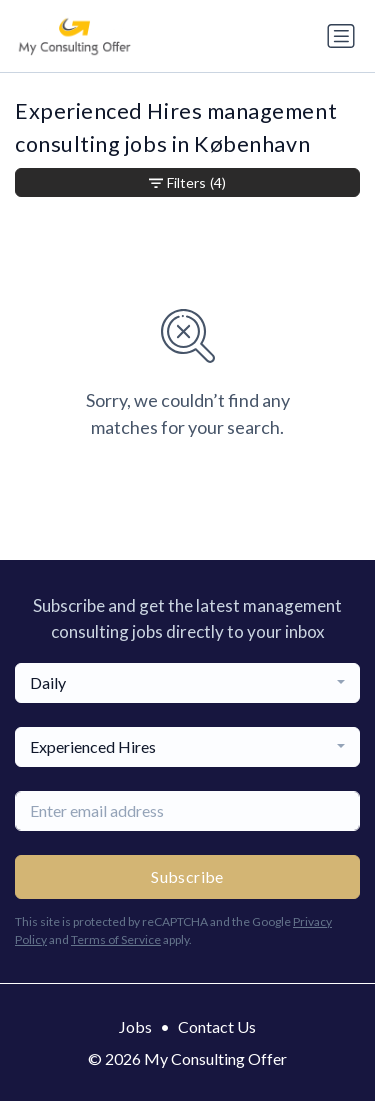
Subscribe (187, 876)
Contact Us (217, 1026)
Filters (187, 182)
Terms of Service (116, 939)
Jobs (135, 1026)
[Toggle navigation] (341, 36)
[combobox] (187, 683)
